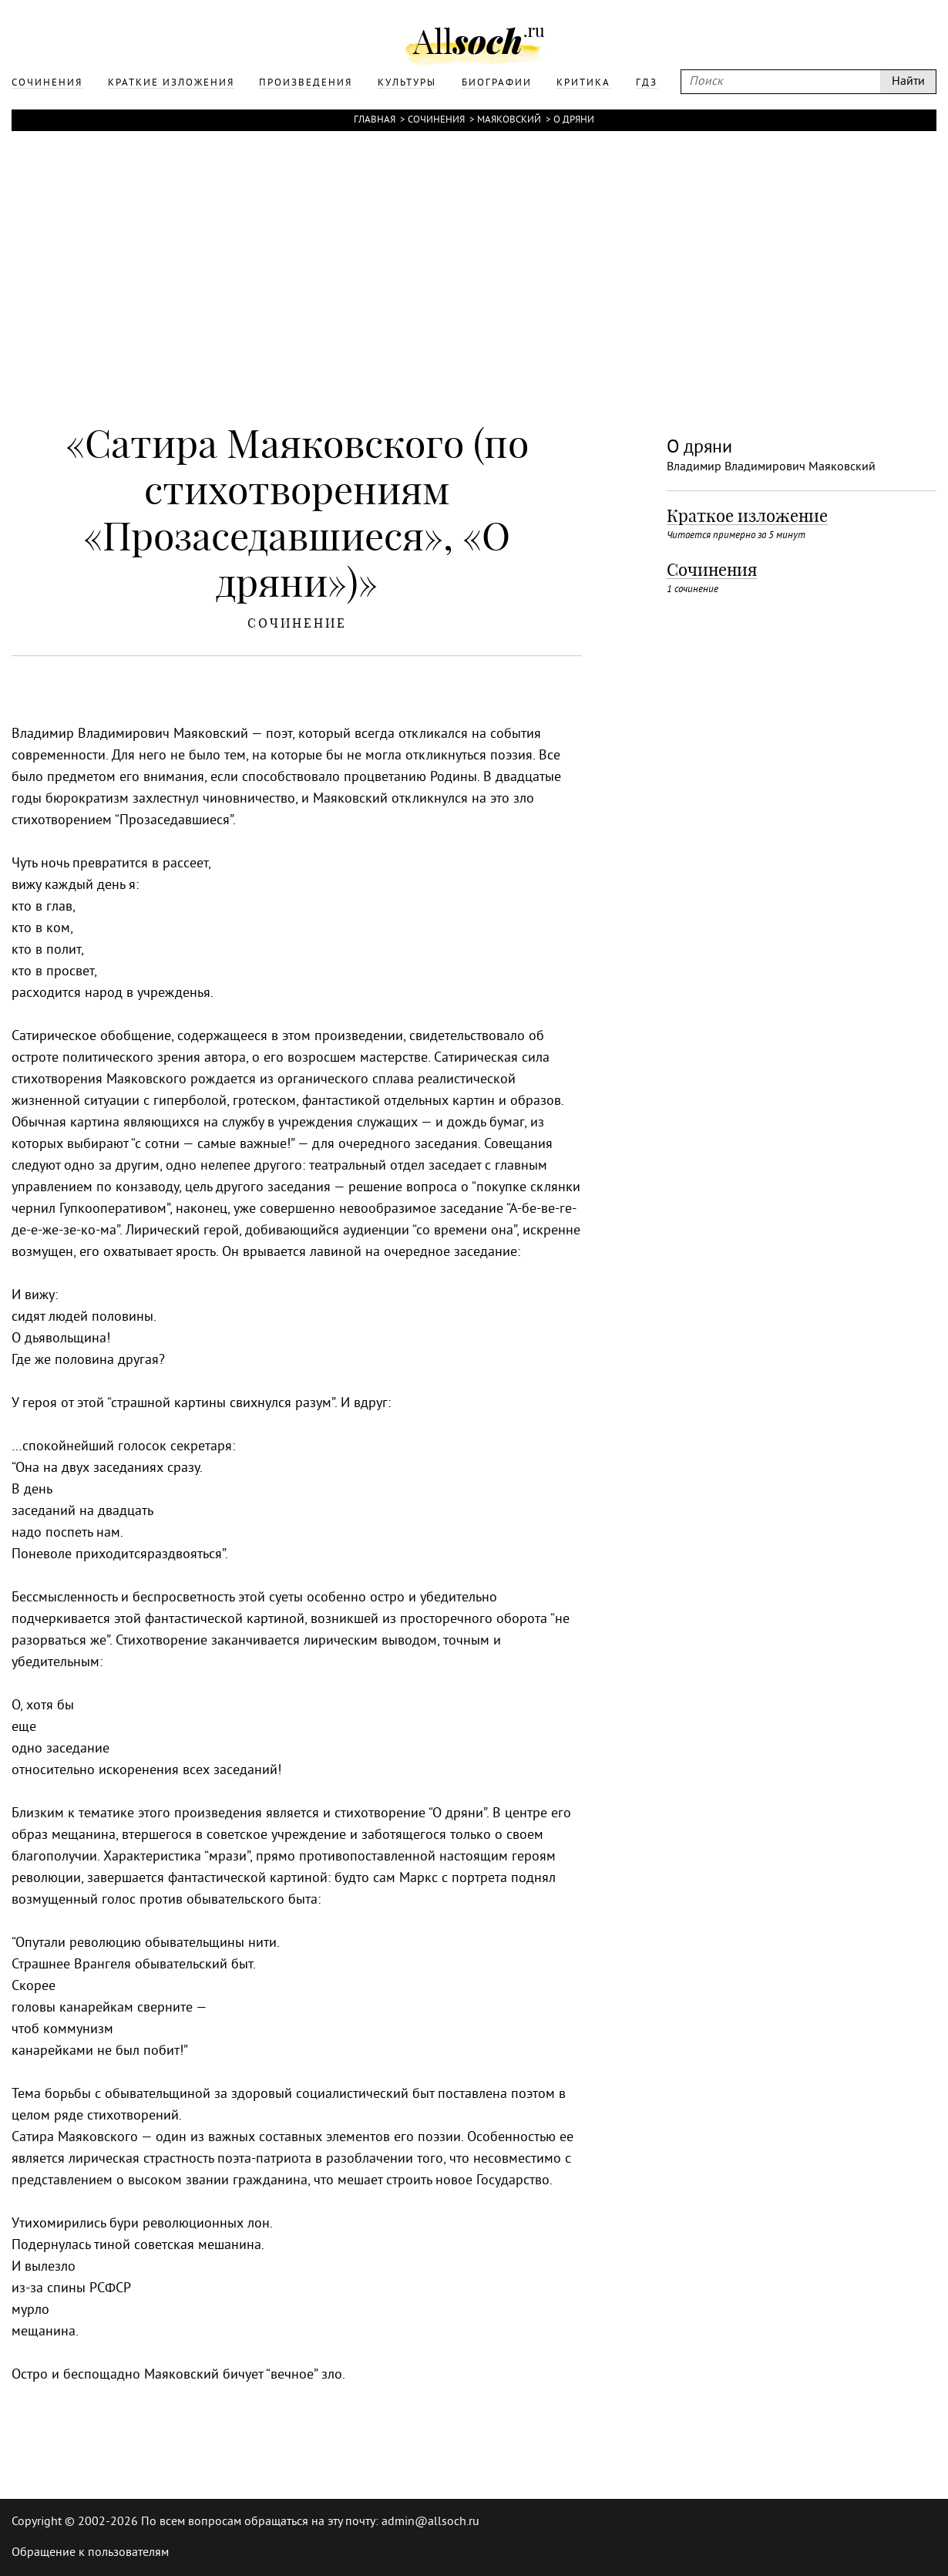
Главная (374, 120)
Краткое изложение (747, 516)
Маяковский (509, 120)
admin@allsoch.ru (430, 2522)
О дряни (573, 120)
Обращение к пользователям (90, 2553)
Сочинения (436, 120)
